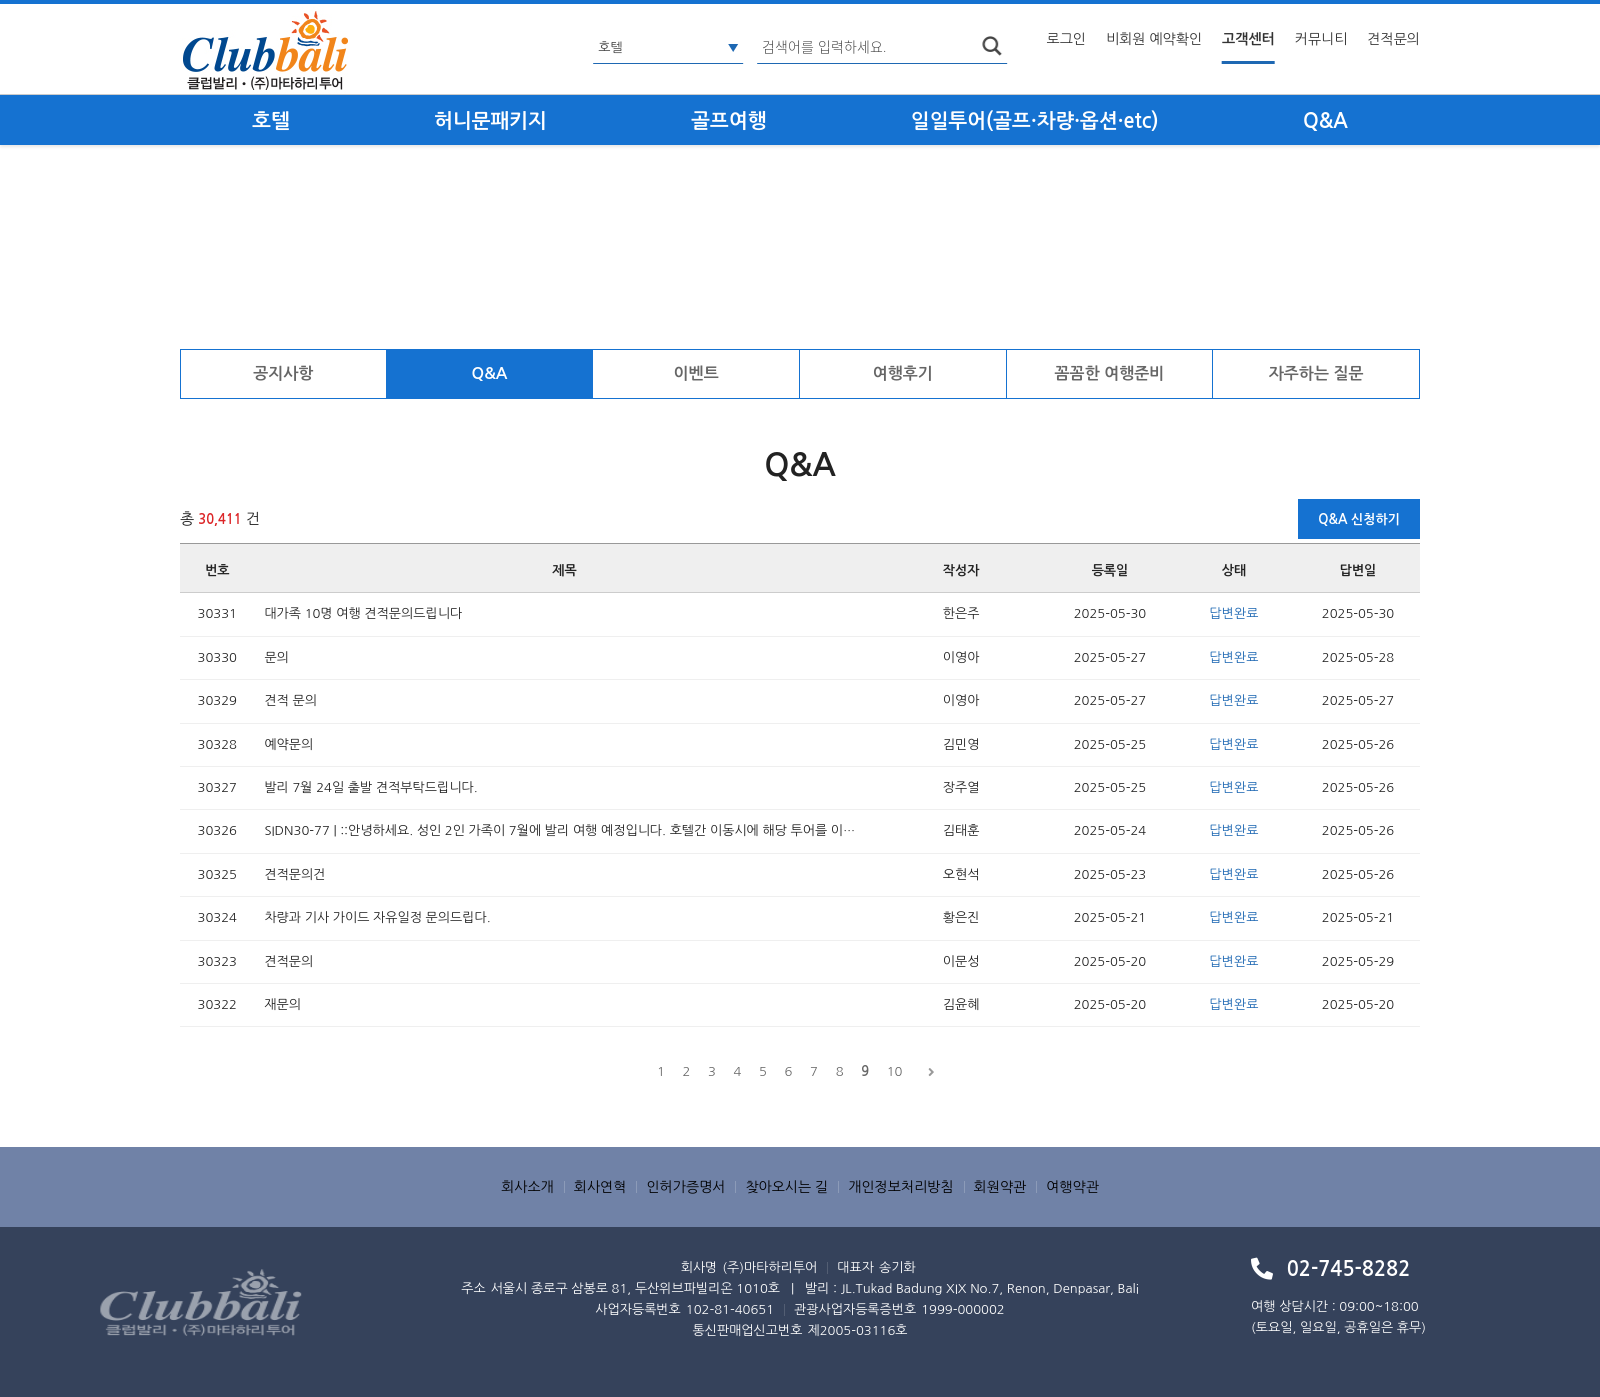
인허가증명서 (685, 1187)
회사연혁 (600, 1187)
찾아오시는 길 (786, 1187)
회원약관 (1000, 1187)
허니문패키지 (490, 121)
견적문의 (1393, 39)
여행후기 (903, 373)
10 (895, 1071)
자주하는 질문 (1316, 373)
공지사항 (283, 373)
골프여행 (728, 121)
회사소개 (527, 1187)
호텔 (271, 121)
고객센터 (1248, 39)
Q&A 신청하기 (1359, 519)
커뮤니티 (1321, 39)
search (992, 46)
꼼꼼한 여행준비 (1110, 373)
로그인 (1066, 39)
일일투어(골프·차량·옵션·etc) (1035, 121)
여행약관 (1072, 1187)
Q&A (1325, 121)
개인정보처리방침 (900, 1187)
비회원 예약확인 (1154, 39)
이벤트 (696, 373)
